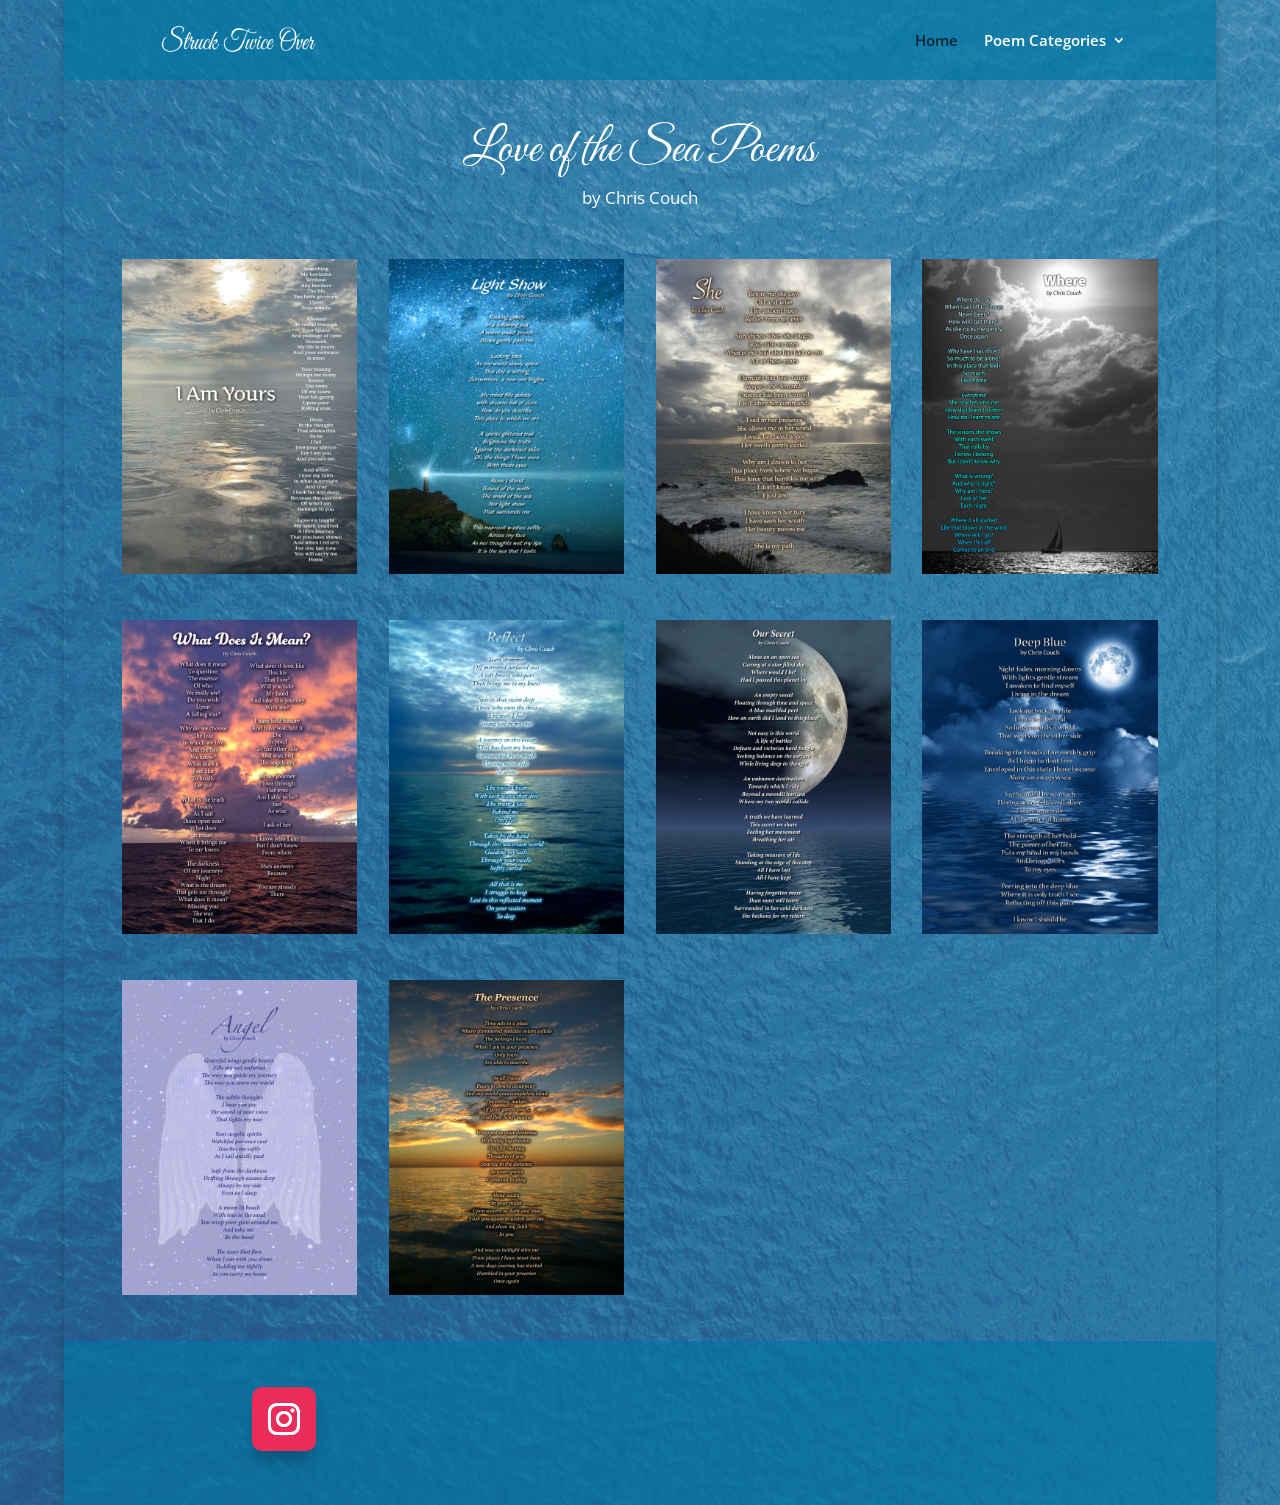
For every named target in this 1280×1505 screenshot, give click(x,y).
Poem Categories (1045, 41)
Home (936, 41)
